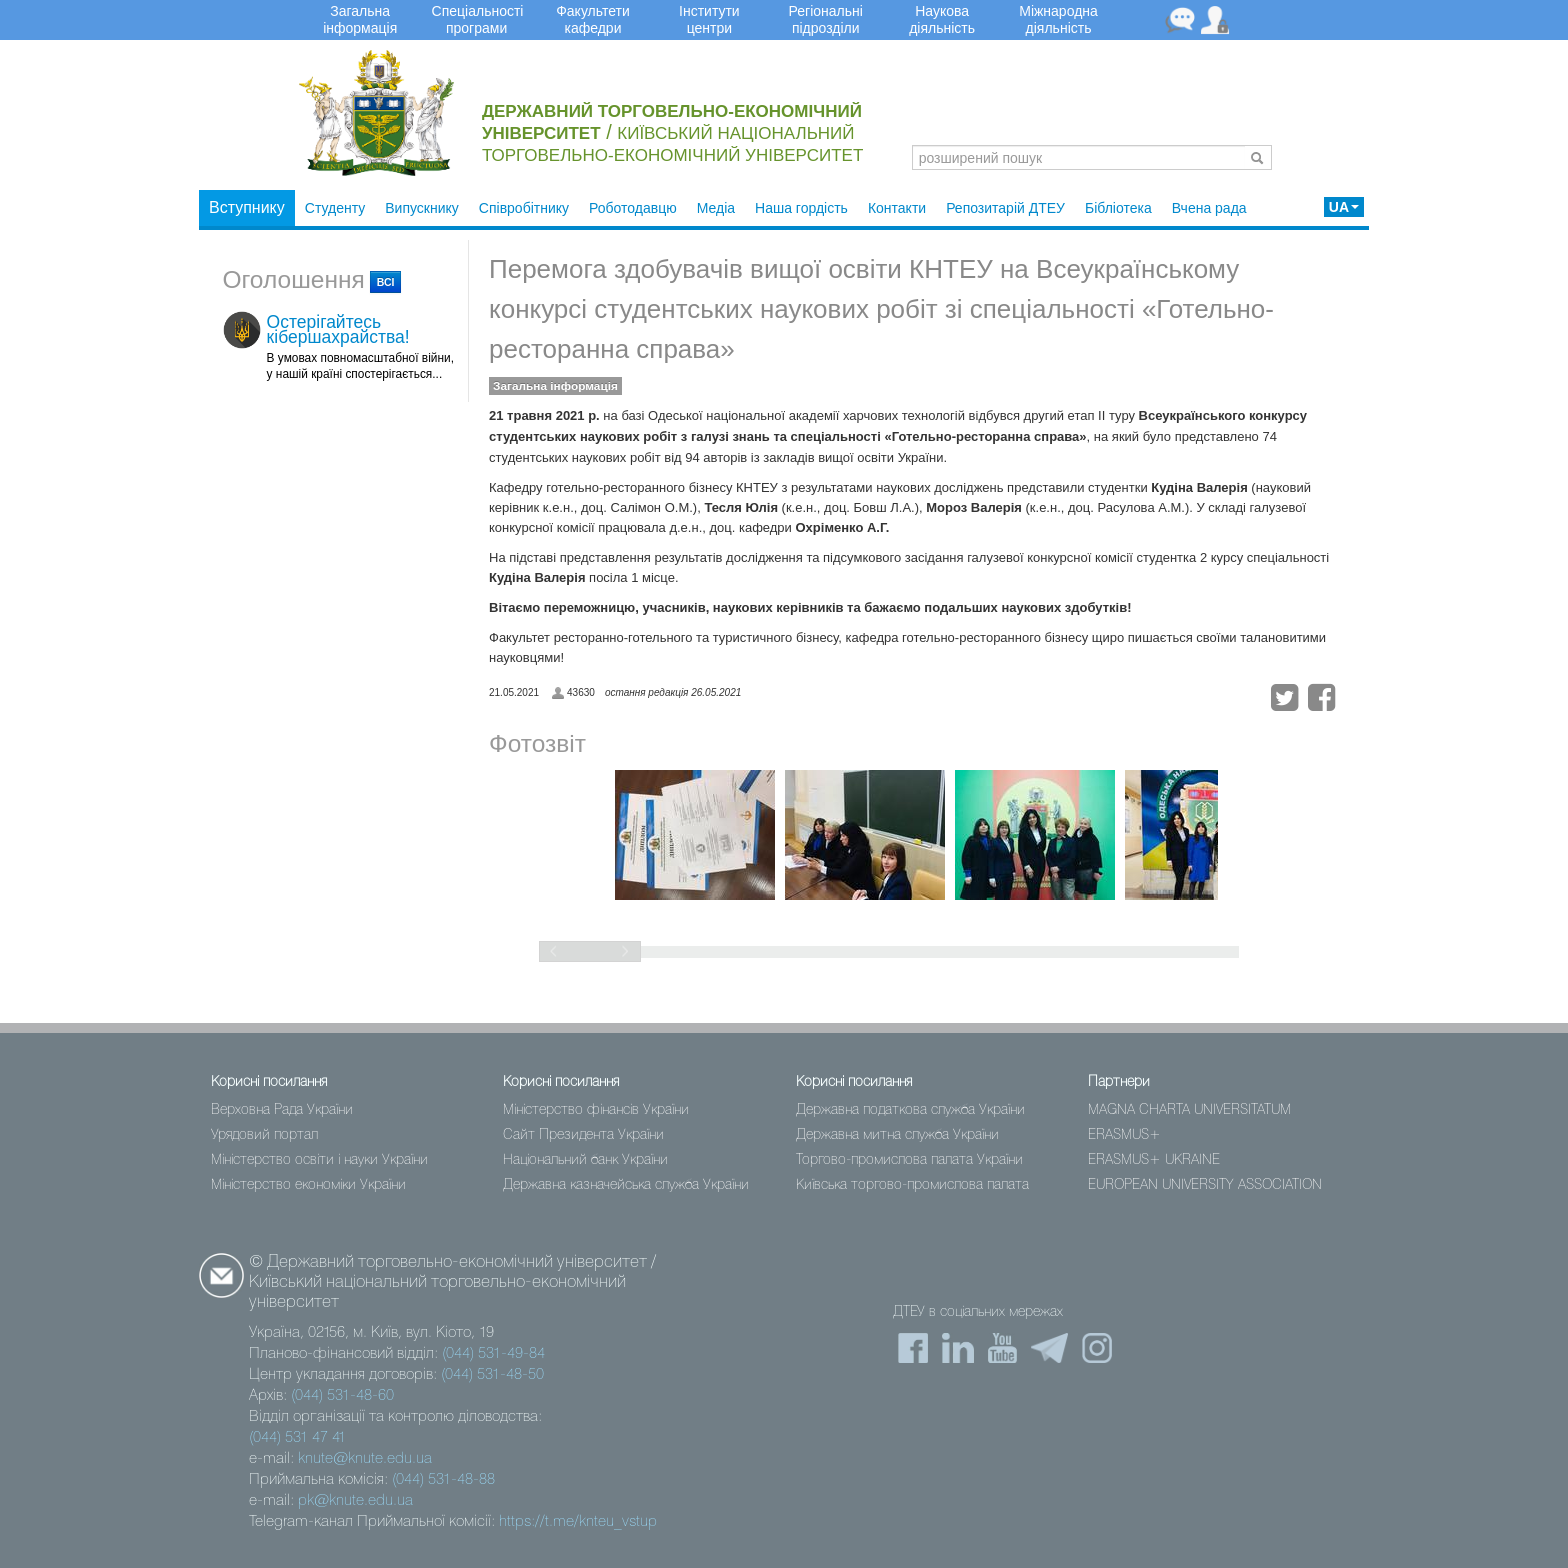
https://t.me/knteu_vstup (578, 1522)
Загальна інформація (555, 386)
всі (386, 282)
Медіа (716, 208)
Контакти (897, 208)
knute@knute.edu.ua (365, 1459)
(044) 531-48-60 (342, 1396)
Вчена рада (1209, 208)
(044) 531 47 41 (297, 1438)
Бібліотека (1118, 208)
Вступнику (247, 207)
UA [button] (1344, 207)
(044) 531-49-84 (493, 1354)
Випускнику (422, 208)
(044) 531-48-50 (492, 1375)
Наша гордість (801, 208)
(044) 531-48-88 (443, 1480)
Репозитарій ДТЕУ (1005, 208)
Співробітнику (524, 208)
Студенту (335, 208)
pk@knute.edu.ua (355, 1501)
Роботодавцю (633, 208)
